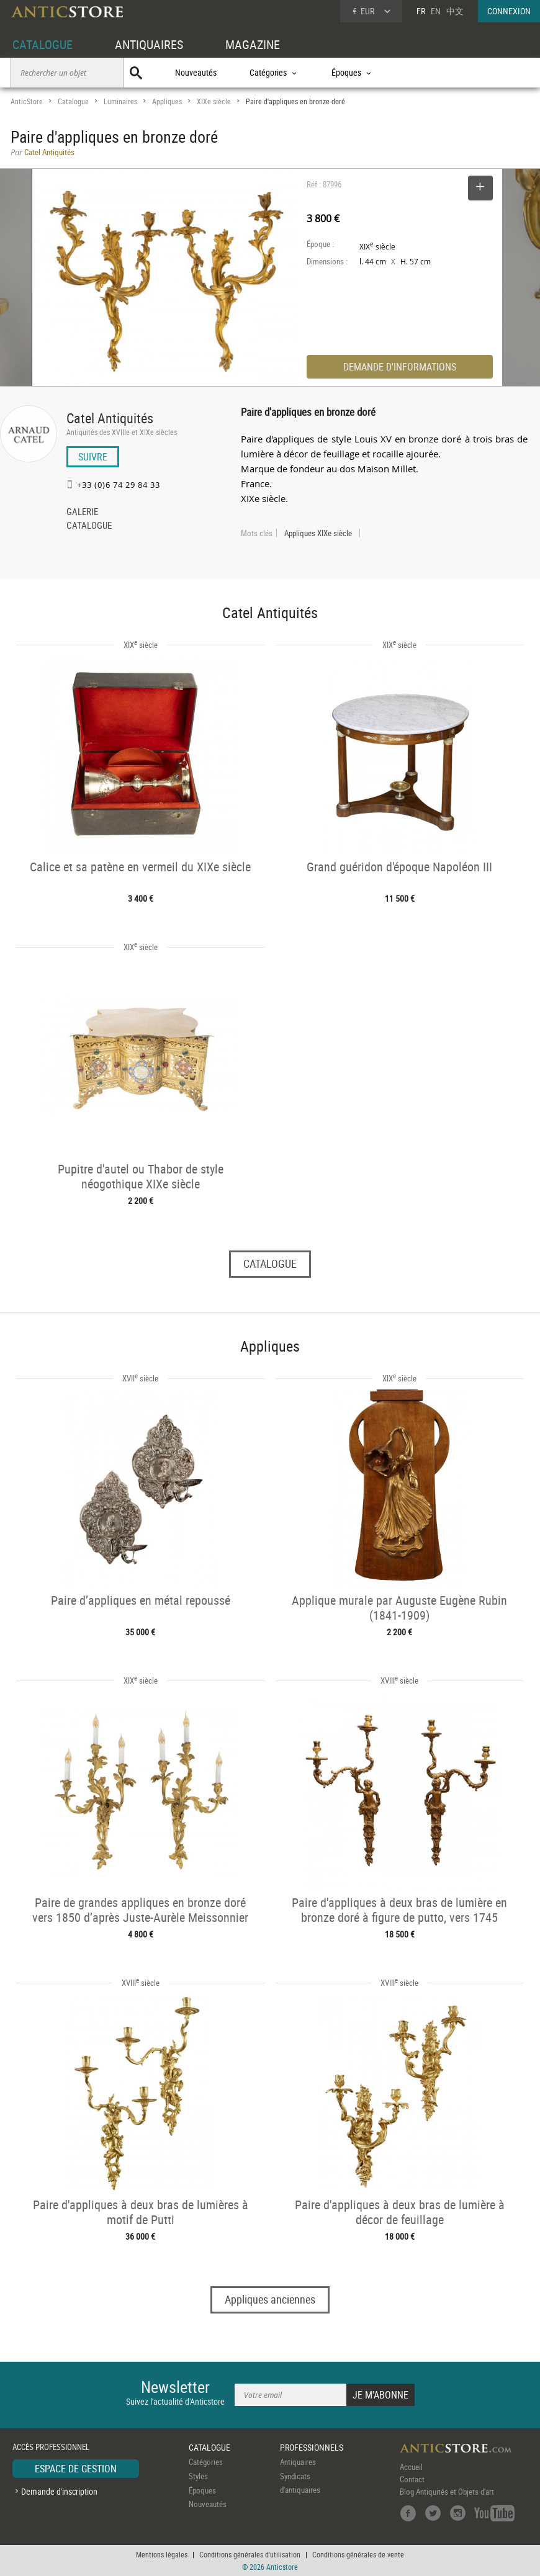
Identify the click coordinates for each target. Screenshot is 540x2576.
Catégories (206, 2461)
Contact (412, 2479)
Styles (198, 2476)
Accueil (411, 2466)
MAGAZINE (252, 44)
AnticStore (27, 101)
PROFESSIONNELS (311, 2447)
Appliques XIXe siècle (318, 533)
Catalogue (73, 101)
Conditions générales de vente (358, 2554)
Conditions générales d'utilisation (249, 2554)
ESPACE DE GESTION (76, 2468)
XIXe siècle (214, 101)
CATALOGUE (42, 44)
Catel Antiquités (109, 418)
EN (436, 11)
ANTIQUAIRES (149, 44)
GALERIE (82, 513)
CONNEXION (509, 11)
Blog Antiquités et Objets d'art (447, 2491)
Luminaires (120, 101)
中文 (455, 11)
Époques (202, 2490)
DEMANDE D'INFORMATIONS (399, 367)
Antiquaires (298, 2461)
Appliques (167, 101)
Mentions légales (161, 2554)
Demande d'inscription (59, 2491)
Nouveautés (196, 72)
